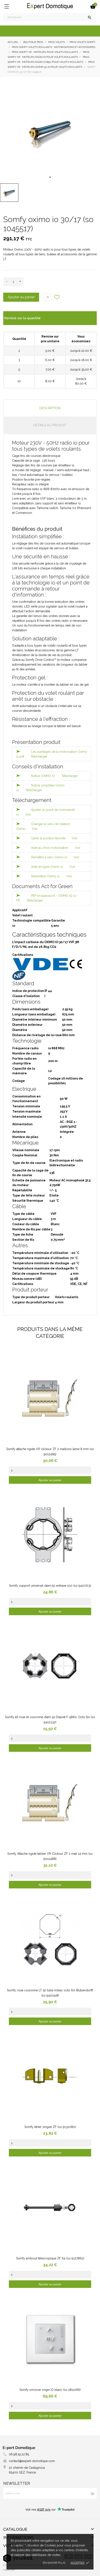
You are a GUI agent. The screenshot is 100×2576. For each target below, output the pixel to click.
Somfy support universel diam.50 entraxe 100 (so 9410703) (50, 1585)
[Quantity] (50, 1470)
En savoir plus (54, 2562)
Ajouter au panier (21, 297)
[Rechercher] (49, 17)
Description (50, 408)
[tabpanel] (50, 131)
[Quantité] (13, 281)
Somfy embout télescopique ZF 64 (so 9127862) (50, 2258)
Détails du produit (50, 425)
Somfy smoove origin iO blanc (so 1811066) (50, 2389)
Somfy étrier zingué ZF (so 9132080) (50, 2127)
